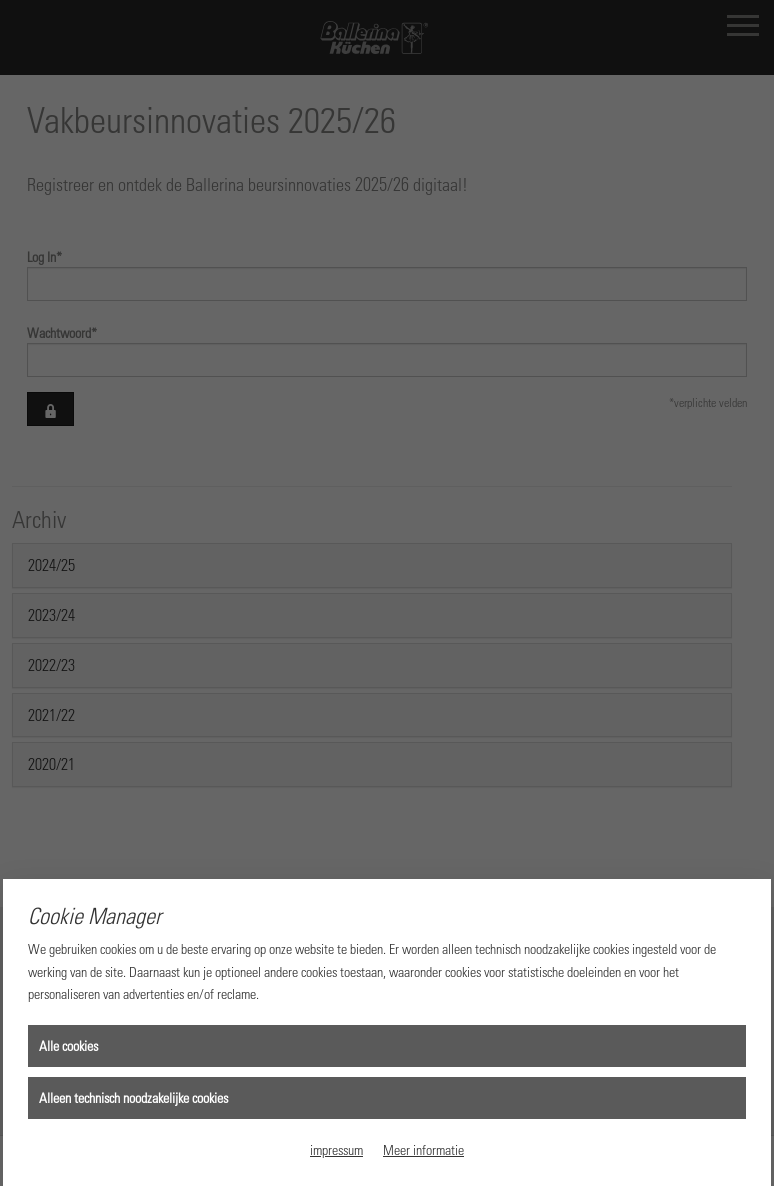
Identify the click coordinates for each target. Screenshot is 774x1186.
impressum (336, 1149)
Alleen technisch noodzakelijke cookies (133, 1097)
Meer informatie (423, 1149)
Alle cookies (68, 1045)
